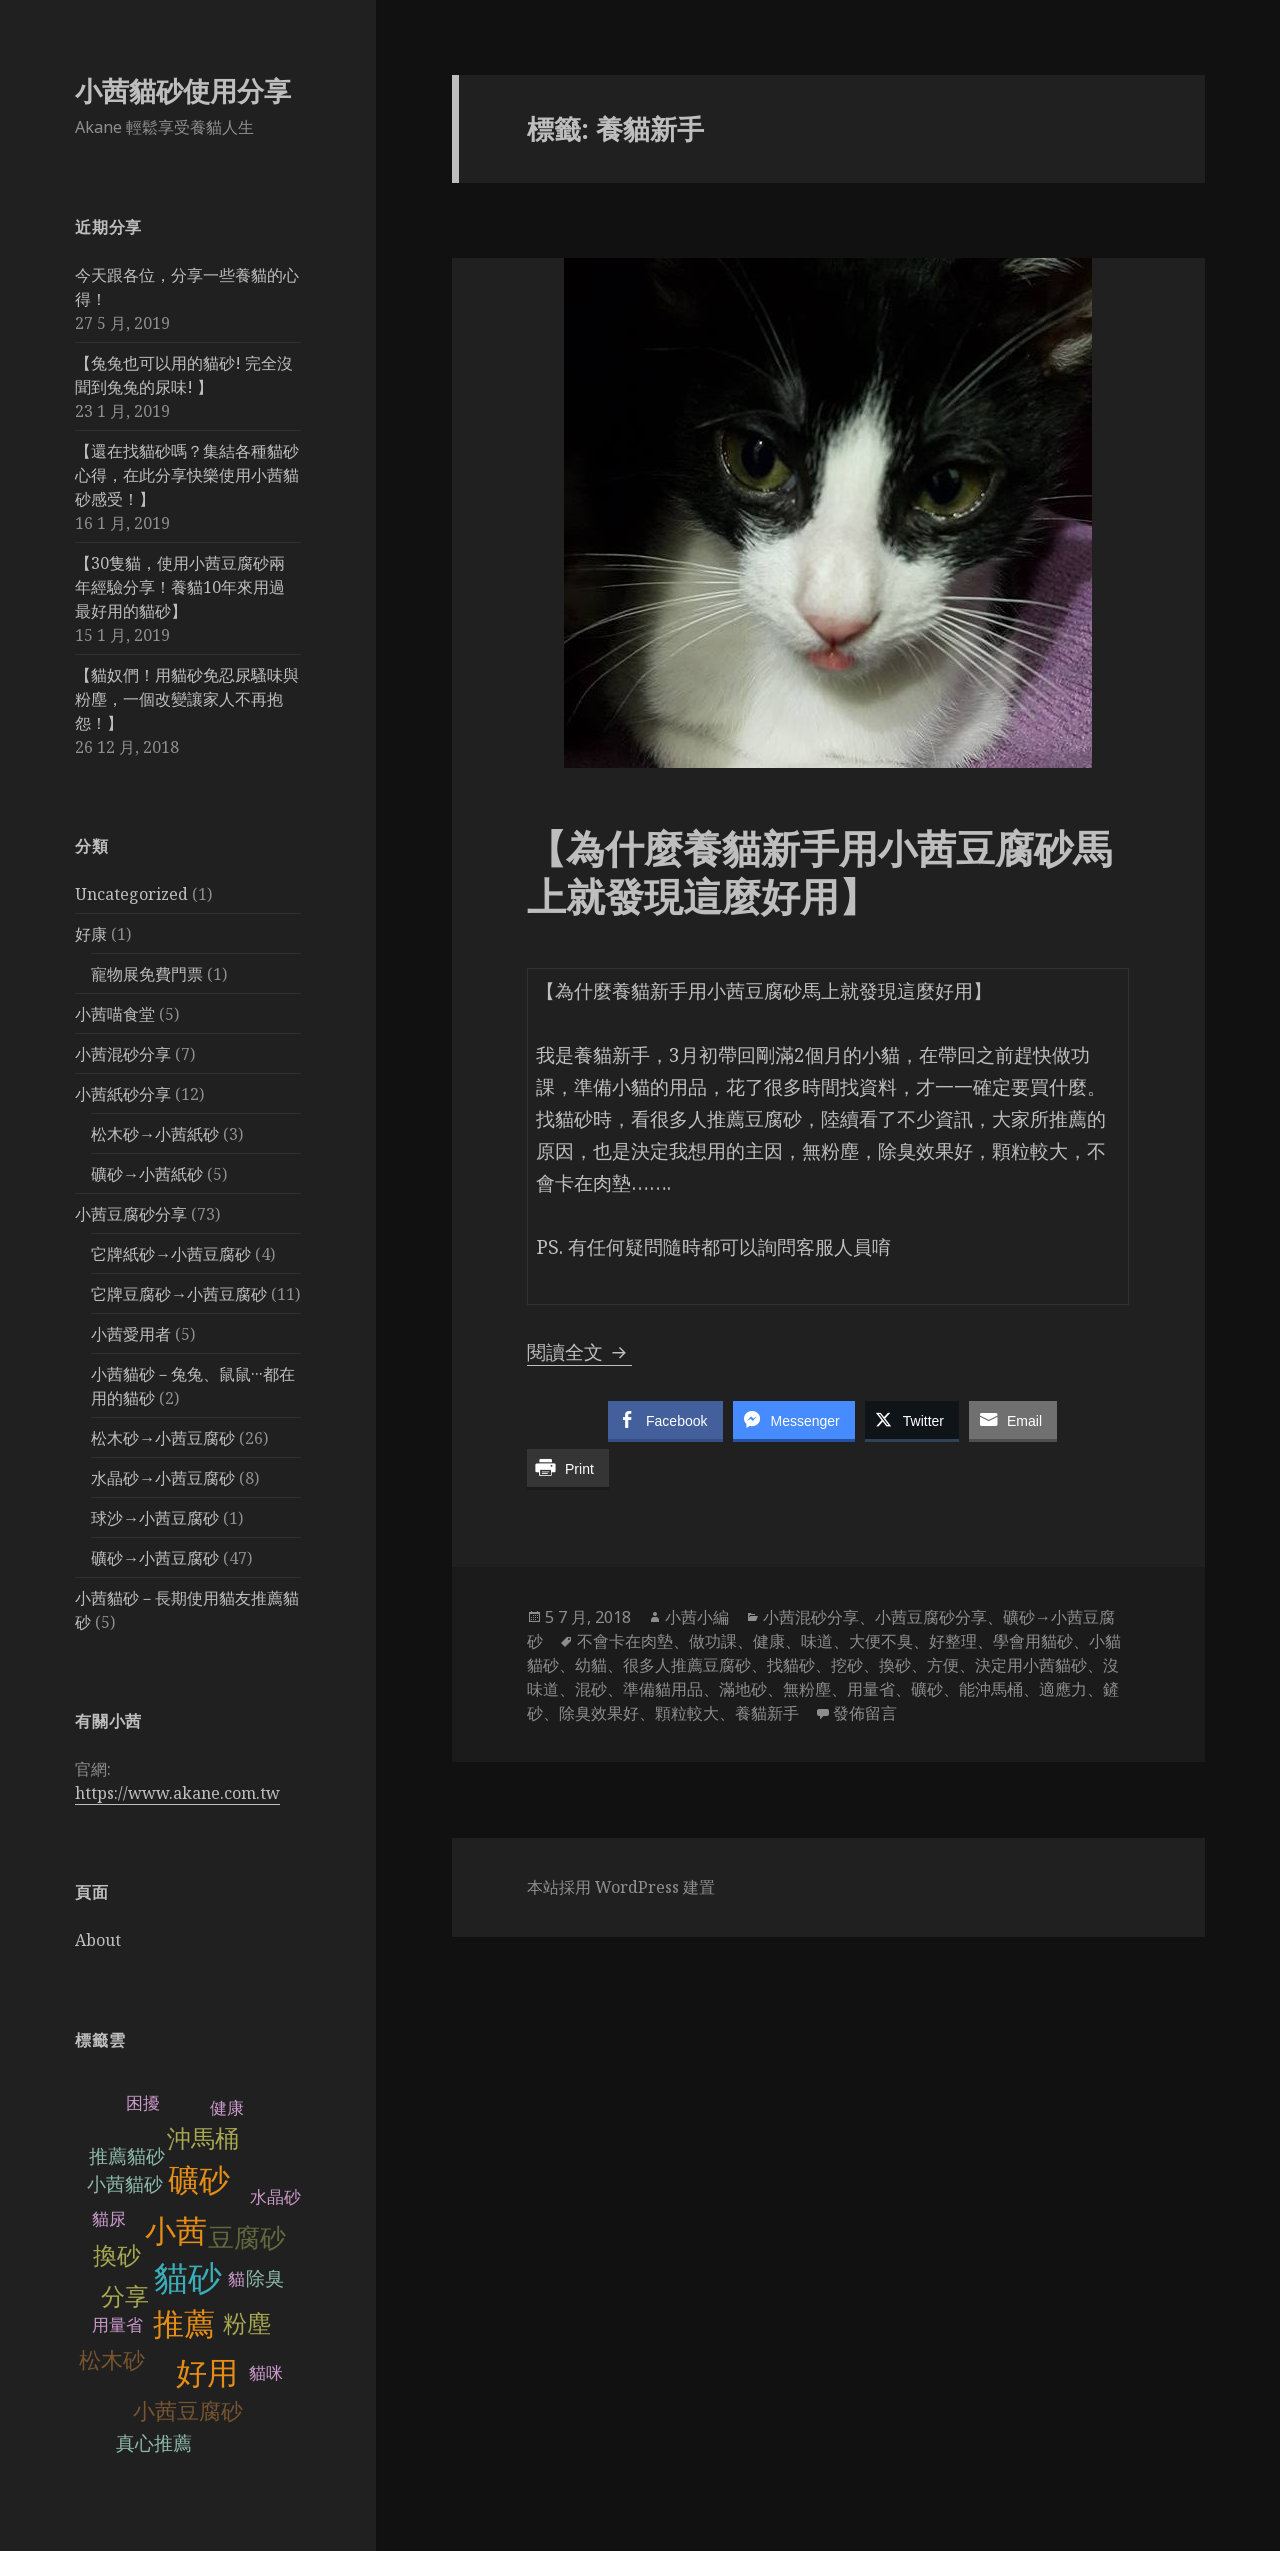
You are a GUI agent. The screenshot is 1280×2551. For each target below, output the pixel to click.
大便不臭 (881, 1641)
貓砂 (188, 2278)
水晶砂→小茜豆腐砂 (163, 1478)
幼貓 (591, 1665)
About (98, 1940)
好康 (91, 934)
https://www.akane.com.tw (177, 1793)
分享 (125, 2296)
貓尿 (109, 2219)
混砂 (591, 1689)
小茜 (176, 2231)
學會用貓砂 (1033, 1641)
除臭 (265, 2278)
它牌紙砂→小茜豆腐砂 (171, 1254)
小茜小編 (697, 1617)
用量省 (117, 2325)
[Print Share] (568, 1468)
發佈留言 (865, 1713)
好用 (207, 2373)
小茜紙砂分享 (123, 1094)
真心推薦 (154, 2443)
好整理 (953, 1641)
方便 (943, 1665)
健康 (769, 1641)
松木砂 (112, 2360)
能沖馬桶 (991, 1689)
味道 (817, 1641)
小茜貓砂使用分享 (183, 90)
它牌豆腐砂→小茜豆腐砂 (179, 1294)
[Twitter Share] (912, 1420)
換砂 (117, 2255)
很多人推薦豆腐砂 (687, 1665)
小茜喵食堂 (115, 1014)
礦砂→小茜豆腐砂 (155, 1558)
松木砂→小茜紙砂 (155, 1134)
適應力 (1063, 1689)
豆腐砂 (247, 2238)
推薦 (184, 2324)
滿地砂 (743, 1689)
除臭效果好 (599, 1713)
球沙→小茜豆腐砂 (155, 1518)
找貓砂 (791, 1665)
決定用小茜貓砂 (1031, 1665)
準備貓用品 (663, 1689)
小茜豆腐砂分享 (131, 1214)
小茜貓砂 (125, 2184)
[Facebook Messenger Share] (794, 1420)
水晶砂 (275, 2197)
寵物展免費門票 (147, 974)
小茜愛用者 (131, 1334)
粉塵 (247, 2323)
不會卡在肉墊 (625, 1641)
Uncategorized (131, 894)
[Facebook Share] (665, 1420)
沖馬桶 (203, 2138)
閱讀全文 (579, 1352)
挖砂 (847, 1665)
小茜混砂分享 (123, 1054)
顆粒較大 (687, 1713)
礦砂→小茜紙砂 (147, 1174)
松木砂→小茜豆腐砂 (163, 1438)
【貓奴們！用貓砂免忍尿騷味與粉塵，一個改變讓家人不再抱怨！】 (187, 699)
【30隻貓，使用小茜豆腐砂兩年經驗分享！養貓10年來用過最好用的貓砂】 (180, 587)
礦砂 (199, 2180)
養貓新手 (767, 1713)
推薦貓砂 (127, 2156)
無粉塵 (807, 1689)
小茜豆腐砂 (188, 2411)
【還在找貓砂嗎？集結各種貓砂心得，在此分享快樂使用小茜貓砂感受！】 (187, 475)
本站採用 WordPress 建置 (621, 1887)
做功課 (713, 1641)
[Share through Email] (1013, 1420)
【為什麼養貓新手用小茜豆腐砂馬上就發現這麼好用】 (819, 871)
